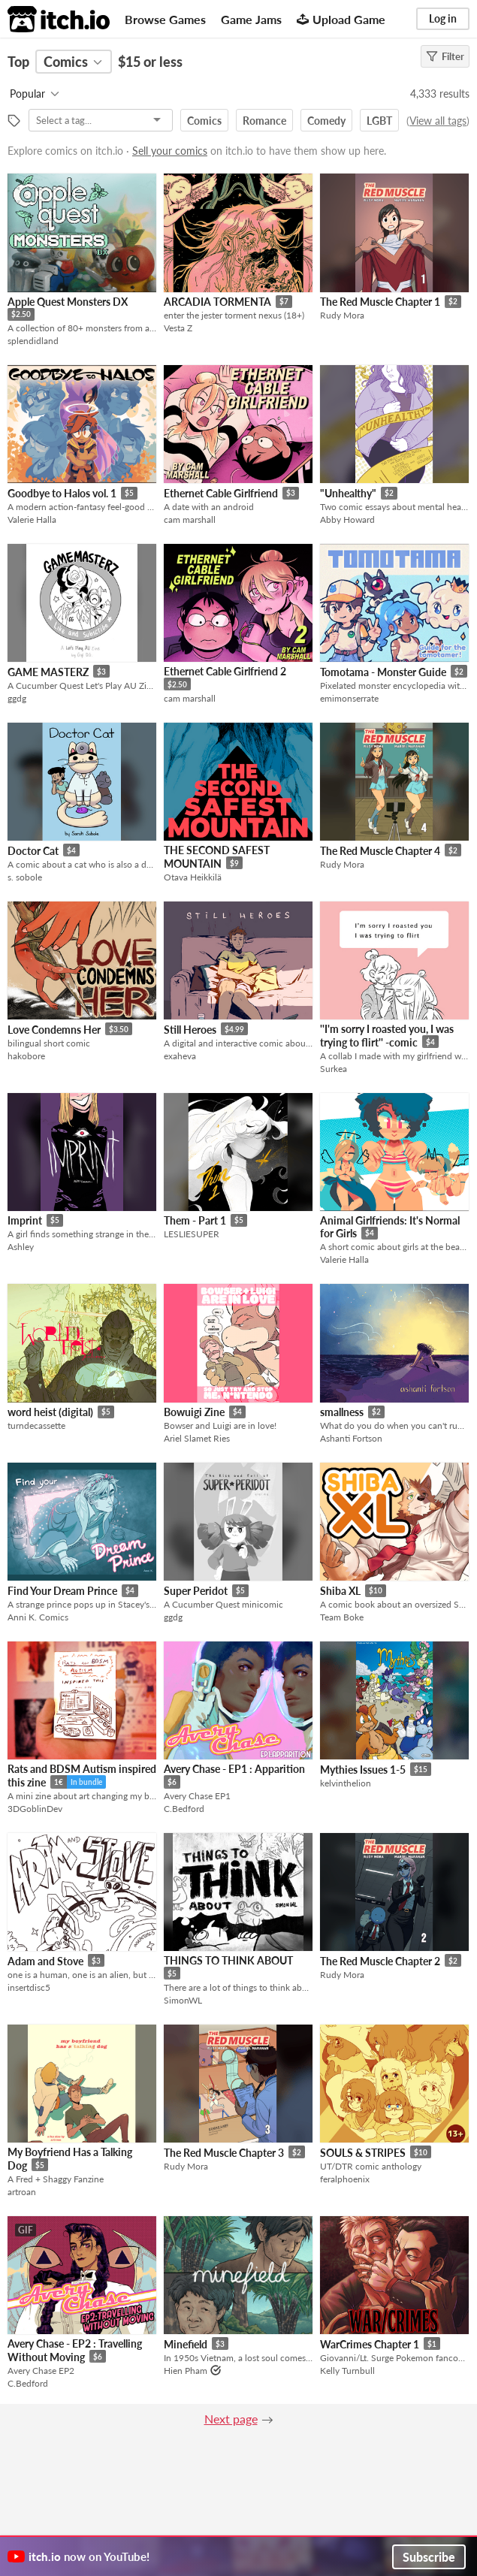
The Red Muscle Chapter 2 (380, 1961)
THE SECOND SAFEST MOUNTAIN (217, 857)
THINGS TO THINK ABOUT (228, 1960)
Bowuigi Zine (194, 1412)
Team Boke (342, 1617)
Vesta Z (178, 328)
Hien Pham (185, 2370)
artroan (22, 2191)
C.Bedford (184, 1808)
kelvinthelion (345, 1783)
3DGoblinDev (35, 1808)
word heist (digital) (50, 1412)
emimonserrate (349, 698)
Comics (204, 120)
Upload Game (341, 19)
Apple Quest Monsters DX (68, 301)
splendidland (33, 340)
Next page (231, 2418)
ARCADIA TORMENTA (217, 301)
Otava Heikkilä (193, 877)
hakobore (26, 1056)
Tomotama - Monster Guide (383, 672)
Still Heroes (190, 1029)
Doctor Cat (33, 850)
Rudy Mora (342, 315)
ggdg (17, 698)
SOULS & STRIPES (363, 2152)
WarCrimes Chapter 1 (369, 2344)
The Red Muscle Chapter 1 (380, 301)
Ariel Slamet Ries (197, 1438)
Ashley (21, 1246)
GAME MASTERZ (48, 672)
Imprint (25, 1220)
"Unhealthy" (348, 493)
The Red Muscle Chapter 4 (380, 850)
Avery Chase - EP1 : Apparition (234, 1768)
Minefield (185, 2344)
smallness (342, 1412)
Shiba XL (340, 1590)
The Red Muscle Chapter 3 (224, 2152)
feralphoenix (345, 2179)
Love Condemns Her (54, 1029)
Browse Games (165, 19)
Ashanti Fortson (351, 1438)
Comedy (326, 120)
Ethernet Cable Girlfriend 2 (225, 671)
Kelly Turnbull (347, 2370)
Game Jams (251, 19)
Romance (264, 120)
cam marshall (190, 519)
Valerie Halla (32, 519)
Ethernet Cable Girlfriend (221, 493)
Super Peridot (196, 1590)
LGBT (379, 120)
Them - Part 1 (195, 1220)
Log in (443, 18)
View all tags (437, 120)
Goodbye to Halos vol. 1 (62, 493)
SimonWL (183, 2000)
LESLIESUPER (191, 1234)
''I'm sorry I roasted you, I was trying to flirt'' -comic (387, 1035)
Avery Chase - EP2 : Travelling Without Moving (75, 2350)
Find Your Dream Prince (62, 1590)
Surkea (333, 1068)
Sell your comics (169, 150)
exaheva (180, 1056)
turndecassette (36, 1425)
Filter (445, 56)
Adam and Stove (45, 1961)
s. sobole (25, 877)
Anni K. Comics (38, 1617)
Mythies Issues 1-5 (363, 1769)
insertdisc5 (29, 1987)
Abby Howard (347, 519)
